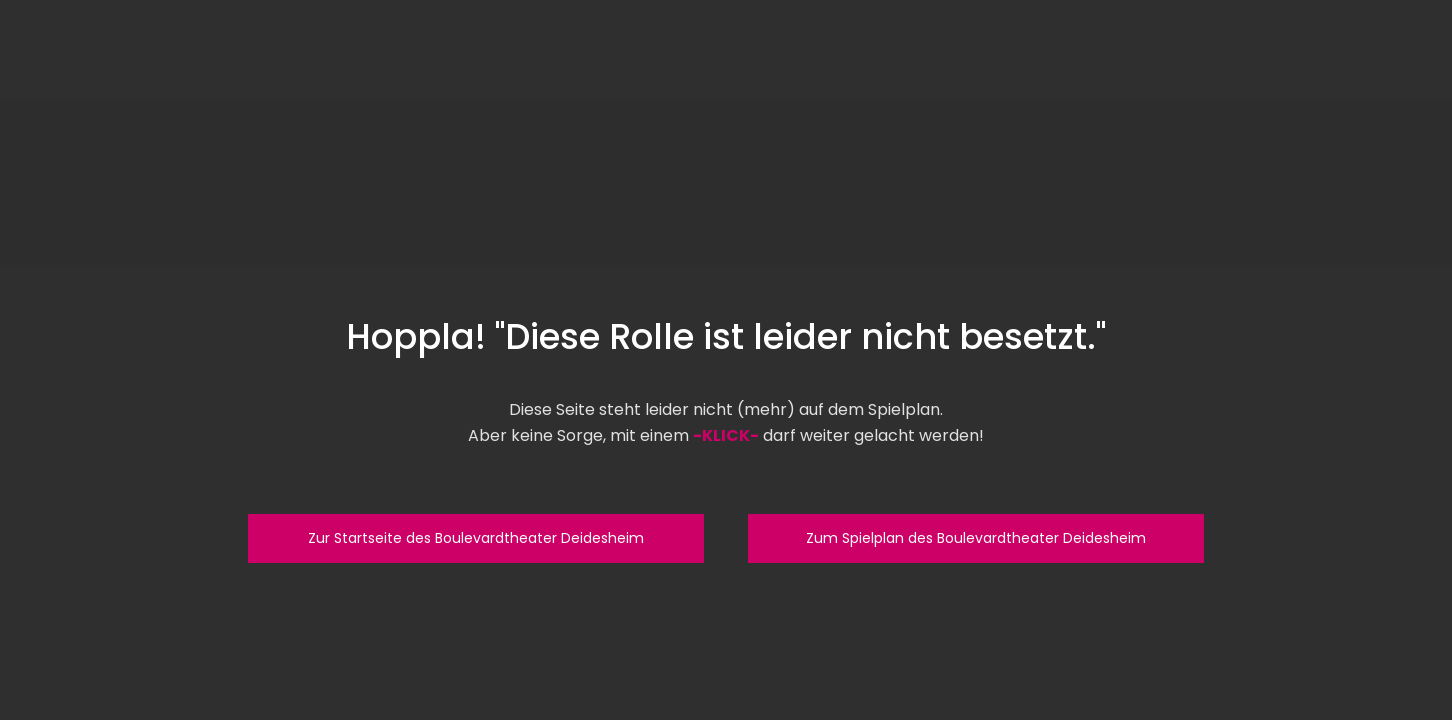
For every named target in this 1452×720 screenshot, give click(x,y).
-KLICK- (726, 435)
